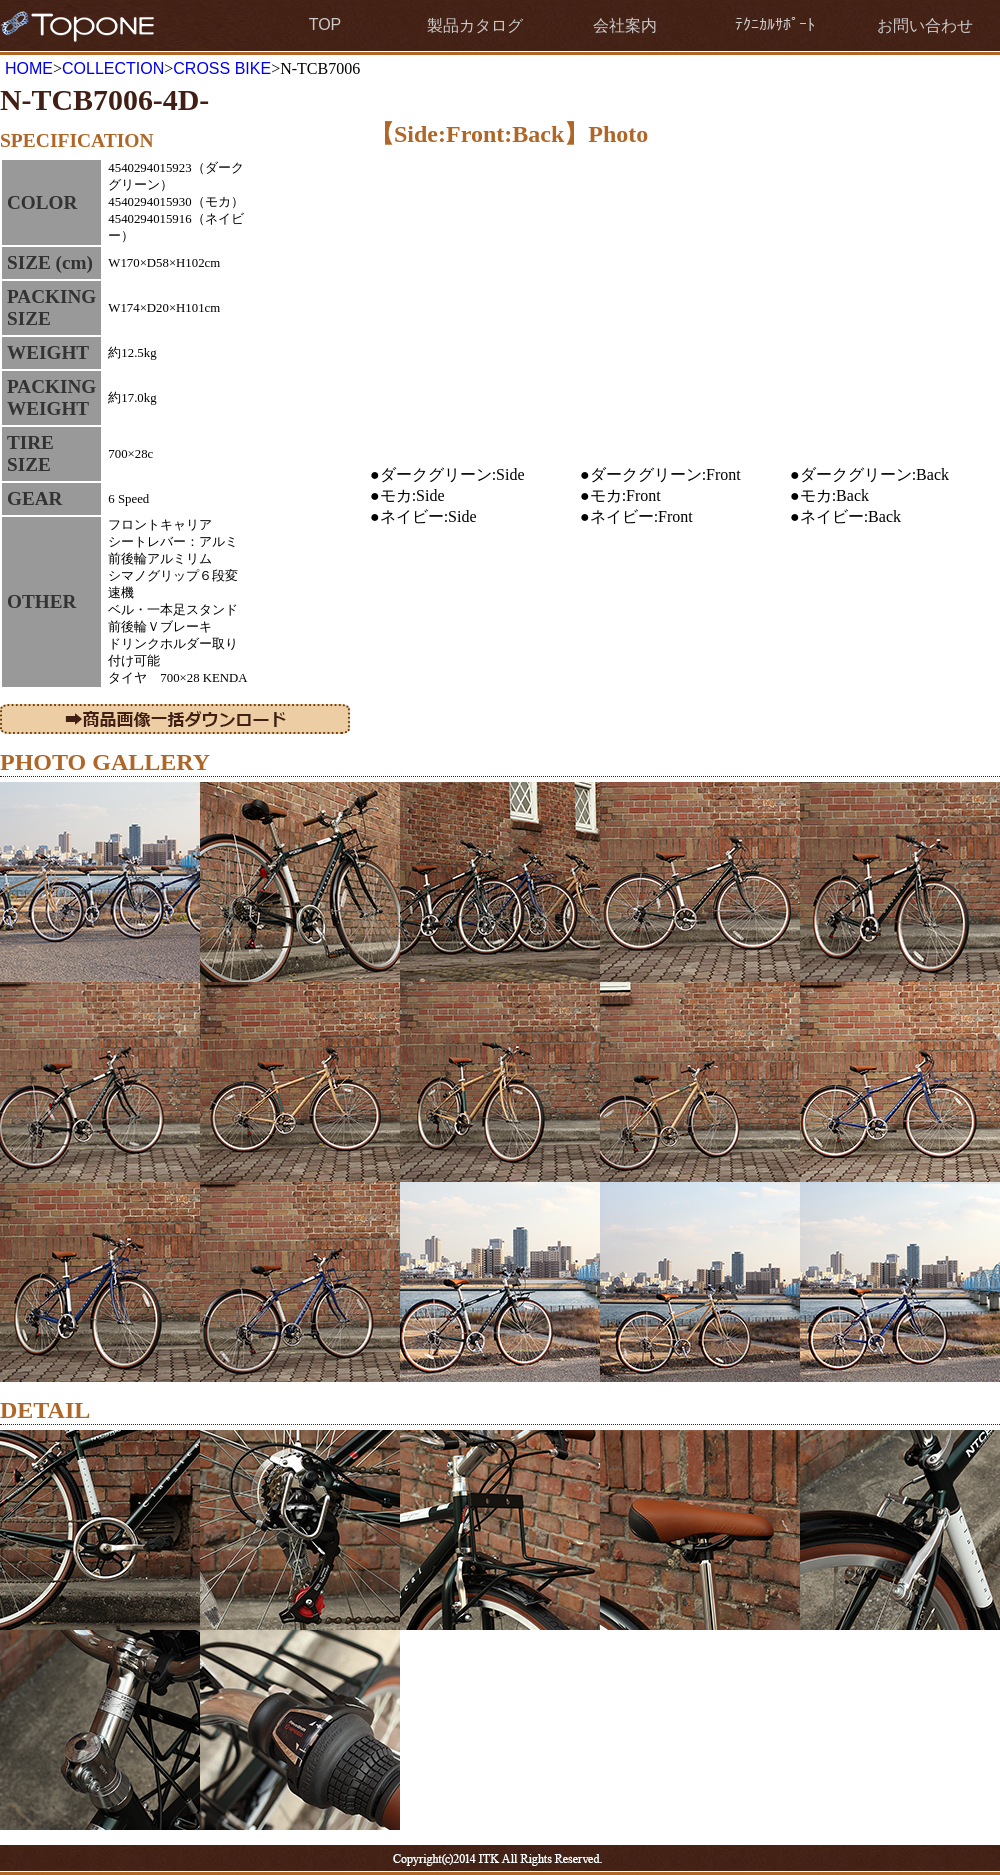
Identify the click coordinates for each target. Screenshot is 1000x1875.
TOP (325, 24)
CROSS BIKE (222, 68)
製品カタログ (475, 25)
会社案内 (625, 25)
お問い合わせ (925, 25)
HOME (29, 68)
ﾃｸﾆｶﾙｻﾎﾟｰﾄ (775, 24)
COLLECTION (113, 68)
